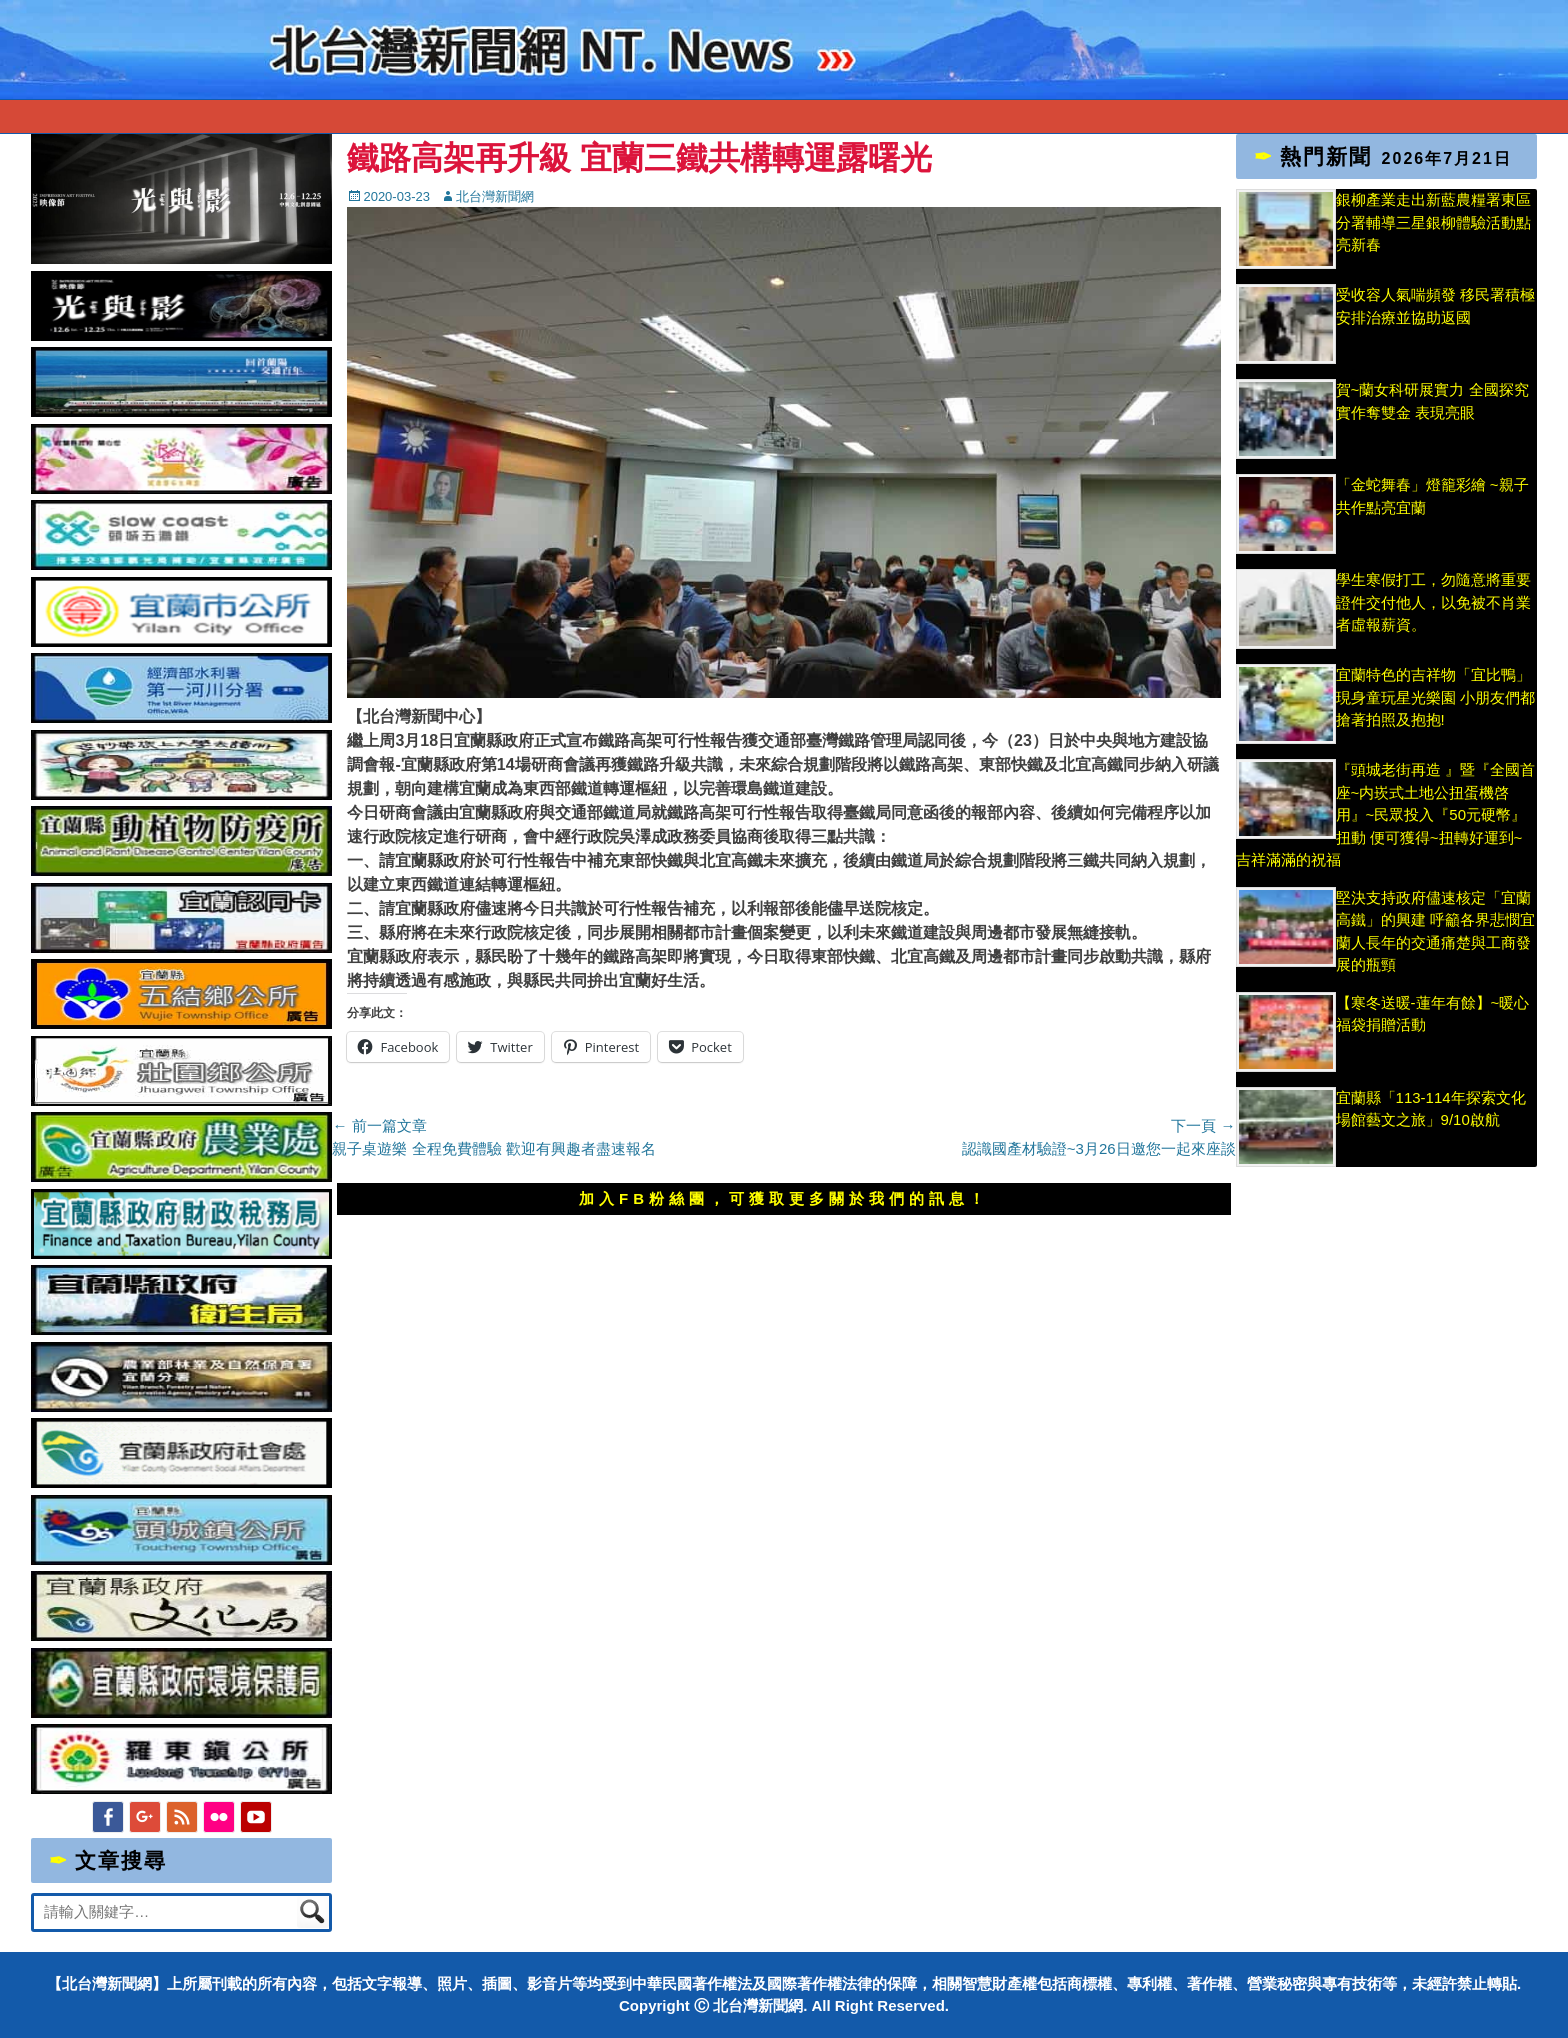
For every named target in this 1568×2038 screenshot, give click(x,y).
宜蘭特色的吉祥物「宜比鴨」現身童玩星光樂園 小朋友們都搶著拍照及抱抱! (1435, 697)
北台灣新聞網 (495, 196)
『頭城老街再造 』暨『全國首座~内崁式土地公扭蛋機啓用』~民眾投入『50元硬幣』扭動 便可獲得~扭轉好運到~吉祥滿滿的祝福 (1385, 814)
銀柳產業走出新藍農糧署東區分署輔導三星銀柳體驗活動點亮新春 (1433, 222)
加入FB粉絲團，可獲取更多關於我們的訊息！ (784, 1198)
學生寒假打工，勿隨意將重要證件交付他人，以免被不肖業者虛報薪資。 (1433, 602)
